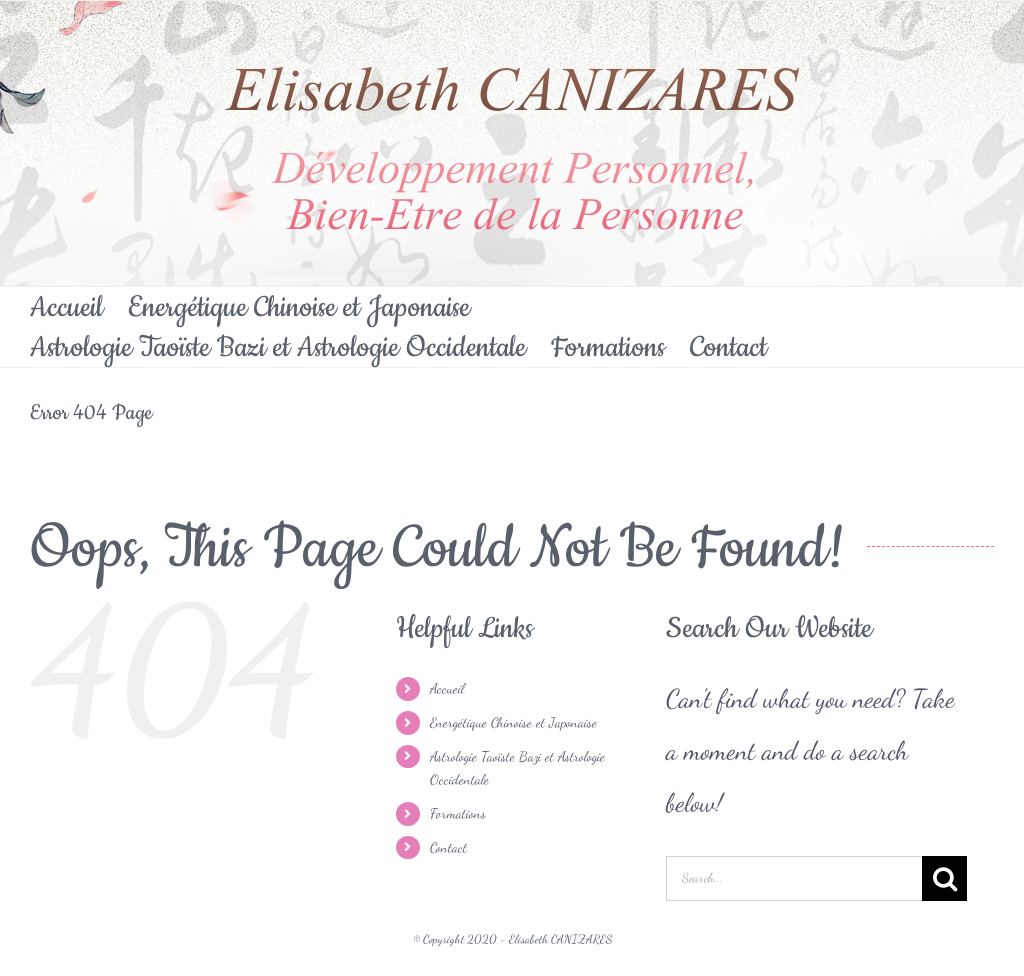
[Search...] (794, 878)
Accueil (447, 688)
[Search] (944, 878)
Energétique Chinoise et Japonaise (513, 722)
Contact (448, 847)
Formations (458, 813)
